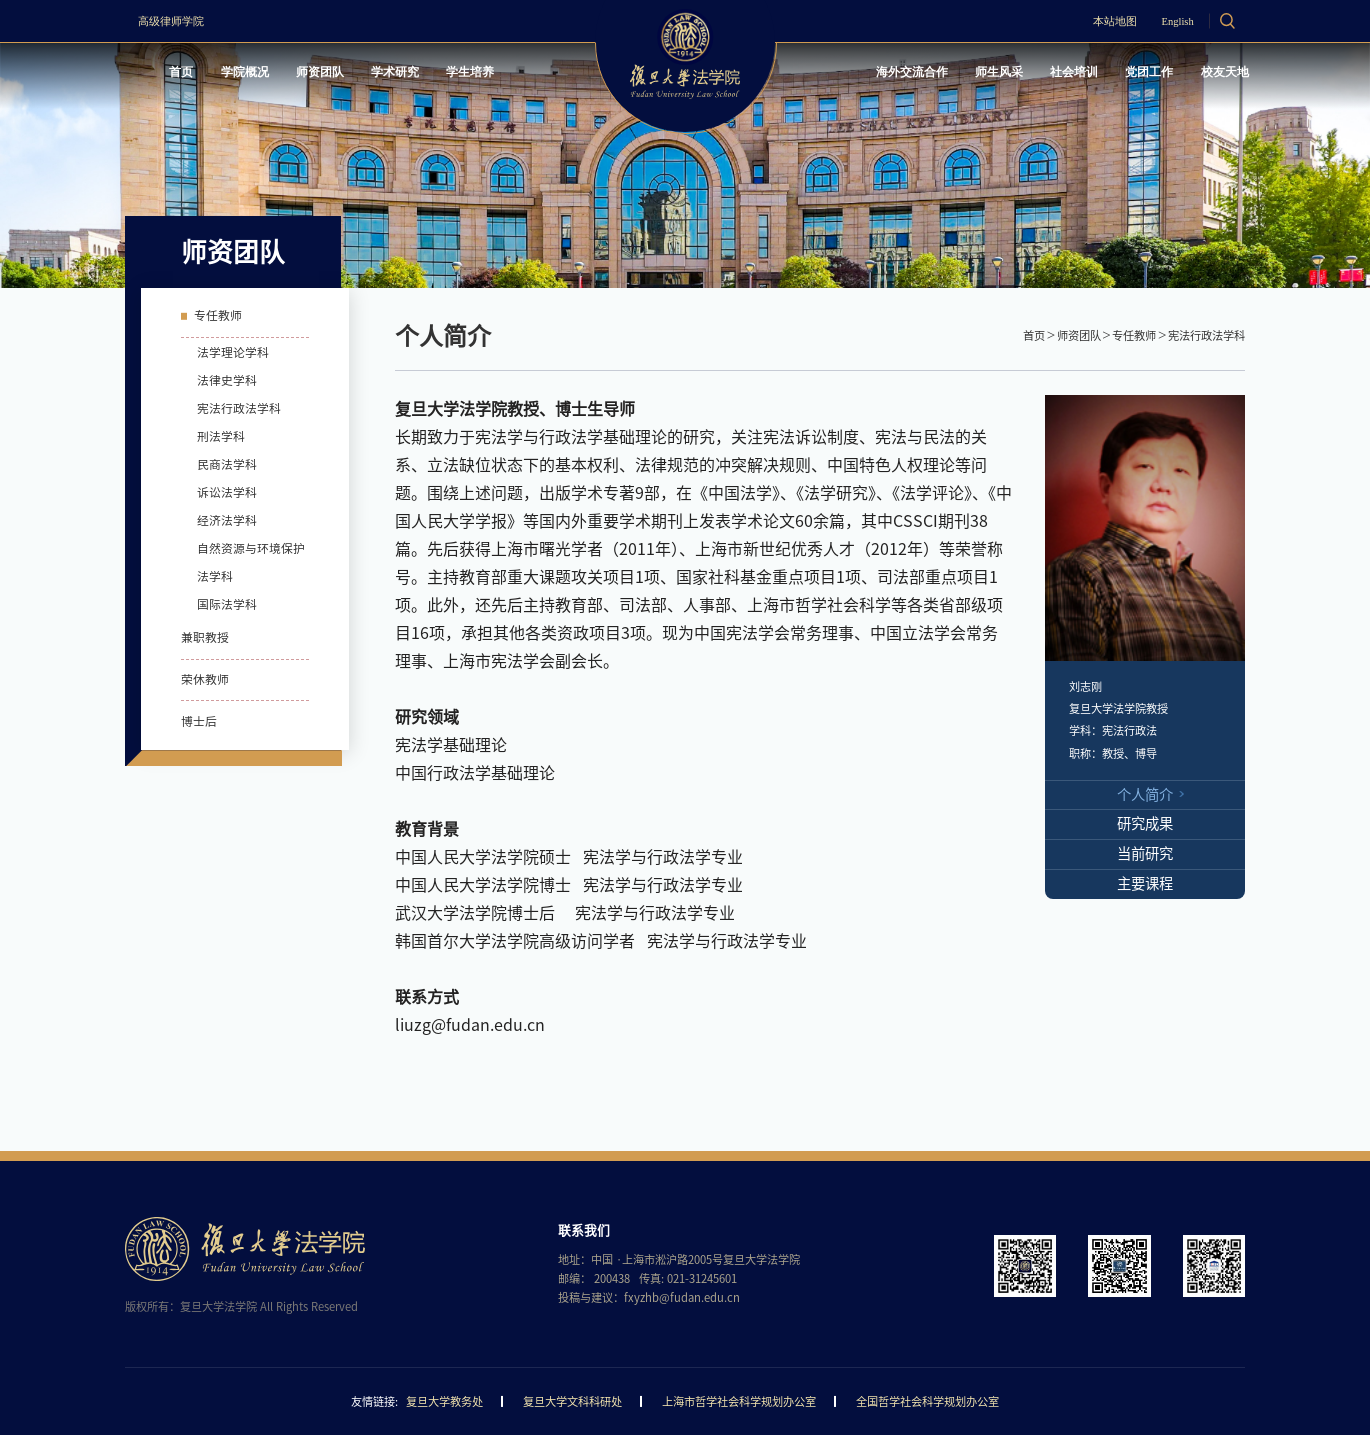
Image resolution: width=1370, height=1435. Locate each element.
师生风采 (967, 75)
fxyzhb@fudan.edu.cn (682, 1297)
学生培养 (506, 75)
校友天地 (1217, 75)
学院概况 (256, 75)
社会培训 (1051, 75)
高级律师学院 (179, 21)
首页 (187, 75)
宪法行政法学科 (1206, 335)
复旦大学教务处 (444, 1401)
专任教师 (1134, 335)
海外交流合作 (870, 75)
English (1163, 21)
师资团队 (339, 75)
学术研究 (423, 75)
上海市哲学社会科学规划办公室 (739, 1401)
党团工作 (1134, 75)
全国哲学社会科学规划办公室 (927, 1401)
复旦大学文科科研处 (572, 1401)
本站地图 (1088, 21)
